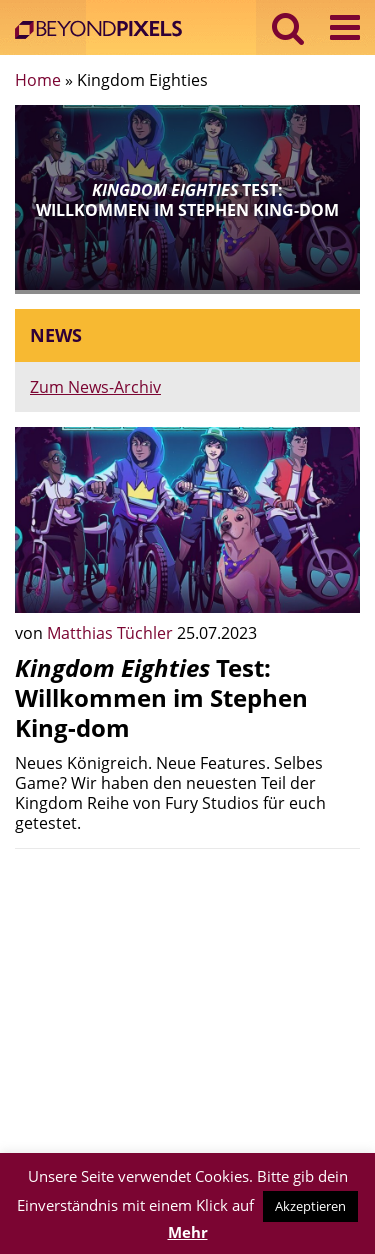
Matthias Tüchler (112, 633)
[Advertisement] (187, 1004)
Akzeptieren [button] (310, 1206)
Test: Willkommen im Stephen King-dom (161, 697)
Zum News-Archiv (95, 387)
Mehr (188, 1232)
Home (38, 80)
